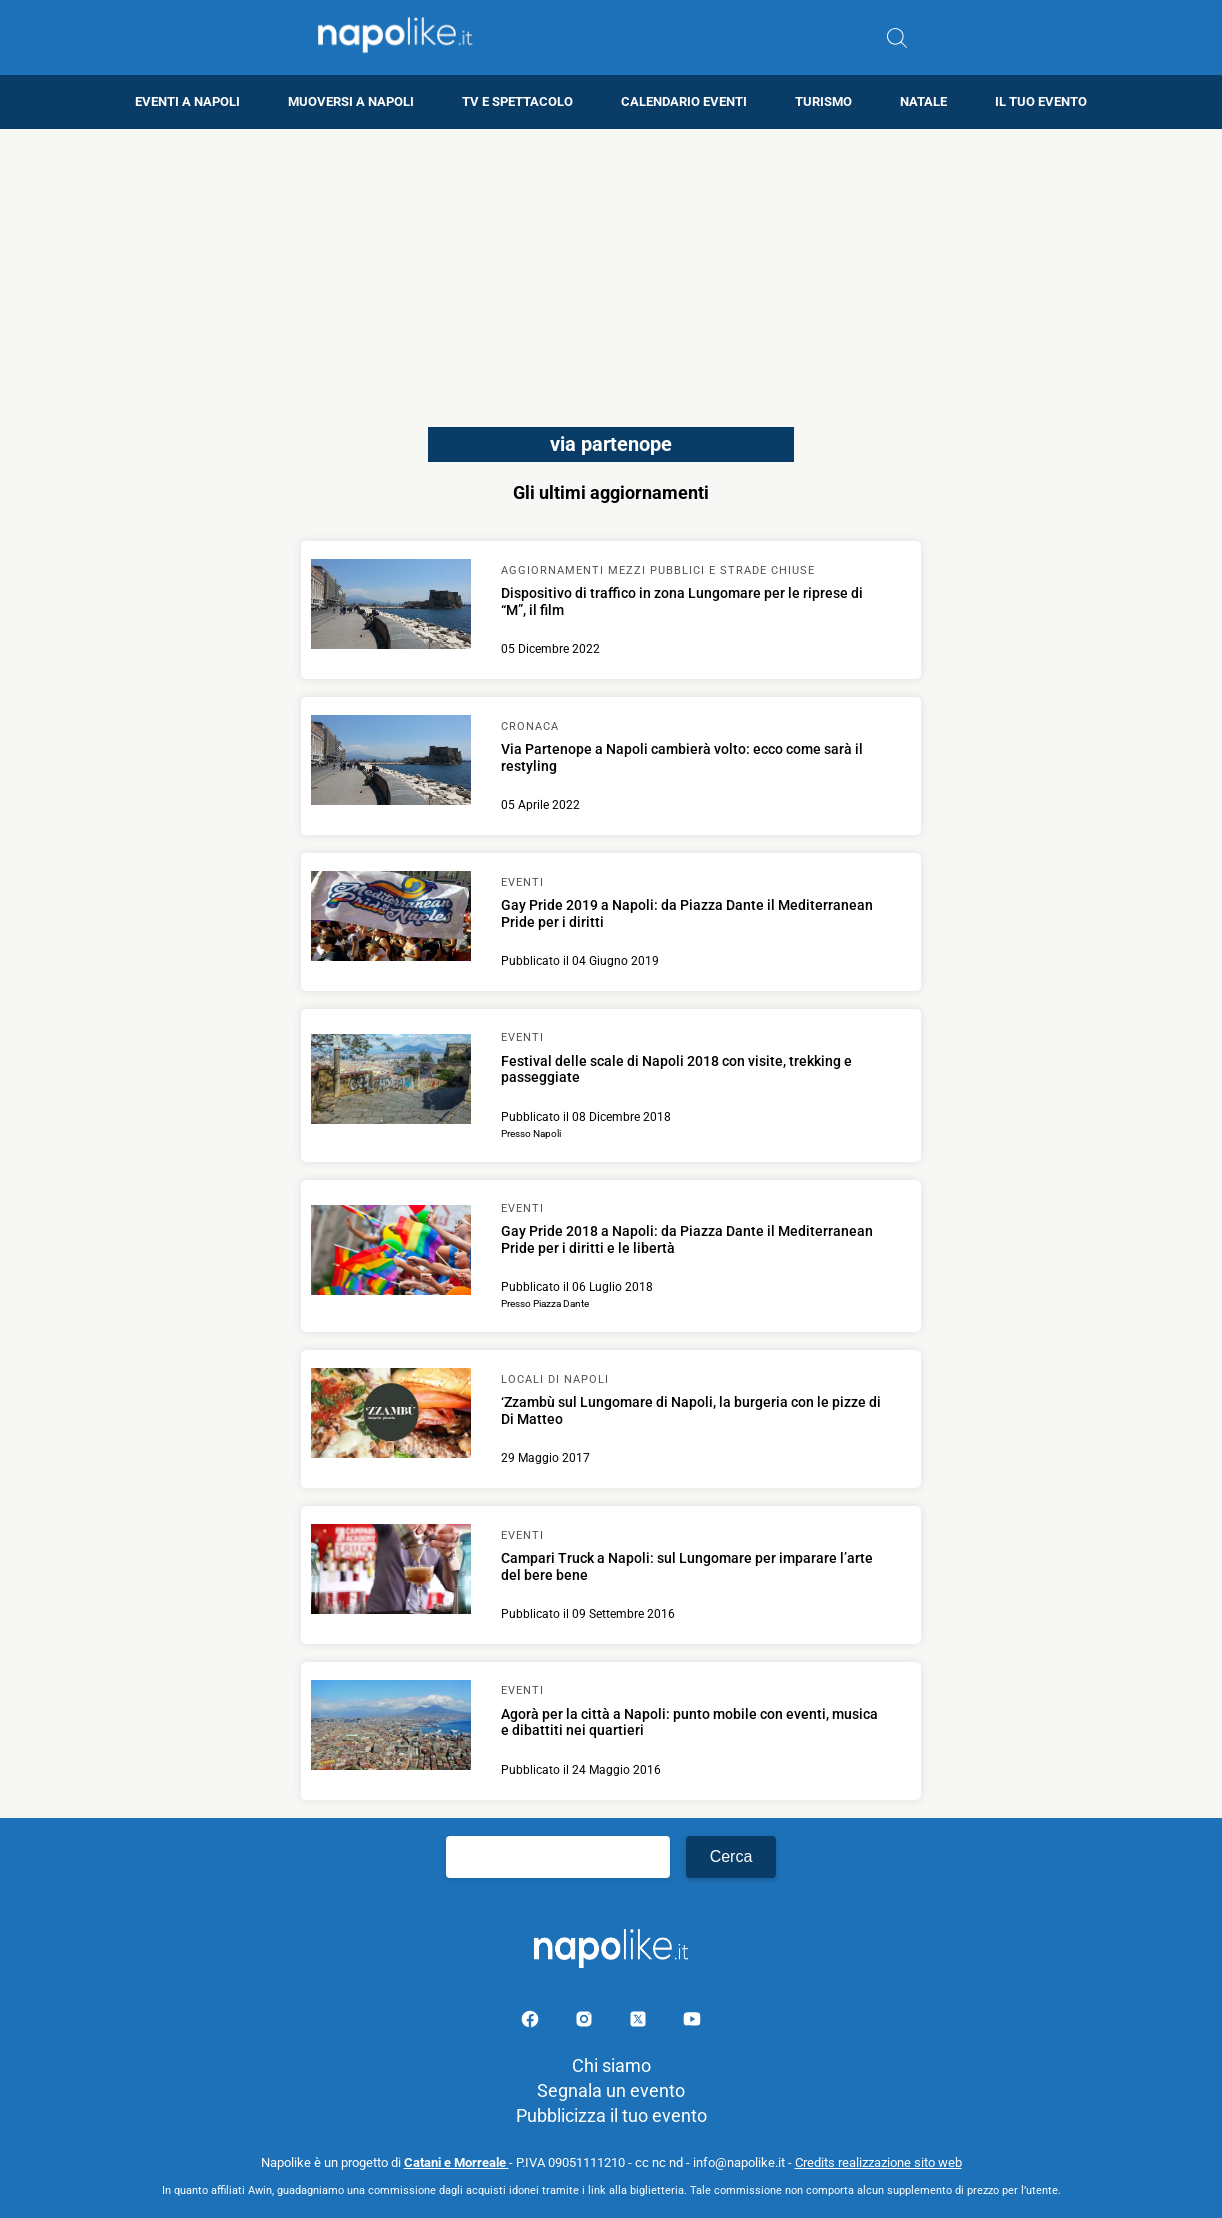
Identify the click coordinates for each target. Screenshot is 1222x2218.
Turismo (823, 101)
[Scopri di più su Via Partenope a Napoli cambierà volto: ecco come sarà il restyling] (391, 763)
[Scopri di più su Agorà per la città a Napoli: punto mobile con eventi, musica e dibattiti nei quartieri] (391, 1728)
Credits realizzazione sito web (878, 2162)
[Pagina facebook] (532, 2022)
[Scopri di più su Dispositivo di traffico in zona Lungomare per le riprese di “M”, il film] (391, 607)
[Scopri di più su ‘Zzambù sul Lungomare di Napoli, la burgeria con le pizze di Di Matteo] (391, 1416)
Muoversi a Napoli (351, 101)
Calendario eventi (684, 101)
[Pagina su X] (640, 2022)
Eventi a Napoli (187, 101)
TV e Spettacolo (517, 101)
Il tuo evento (1041, 101)
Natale (923, 101)
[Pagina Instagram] (586, 2022)
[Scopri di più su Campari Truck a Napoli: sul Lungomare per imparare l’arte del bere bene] (391, 1572)
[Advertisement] (611, 269)
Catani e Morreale (456, 2162)
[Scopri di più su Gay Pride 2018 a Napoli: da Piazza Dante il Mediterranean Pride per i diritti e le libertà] (391, 1253)
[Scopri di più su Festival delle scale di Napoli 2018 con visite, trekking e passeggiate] (391, 1082)
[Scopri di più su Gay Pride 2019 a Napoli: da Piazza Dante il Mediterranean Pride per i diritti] (391, 919)
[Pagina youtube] (692, 2022)
